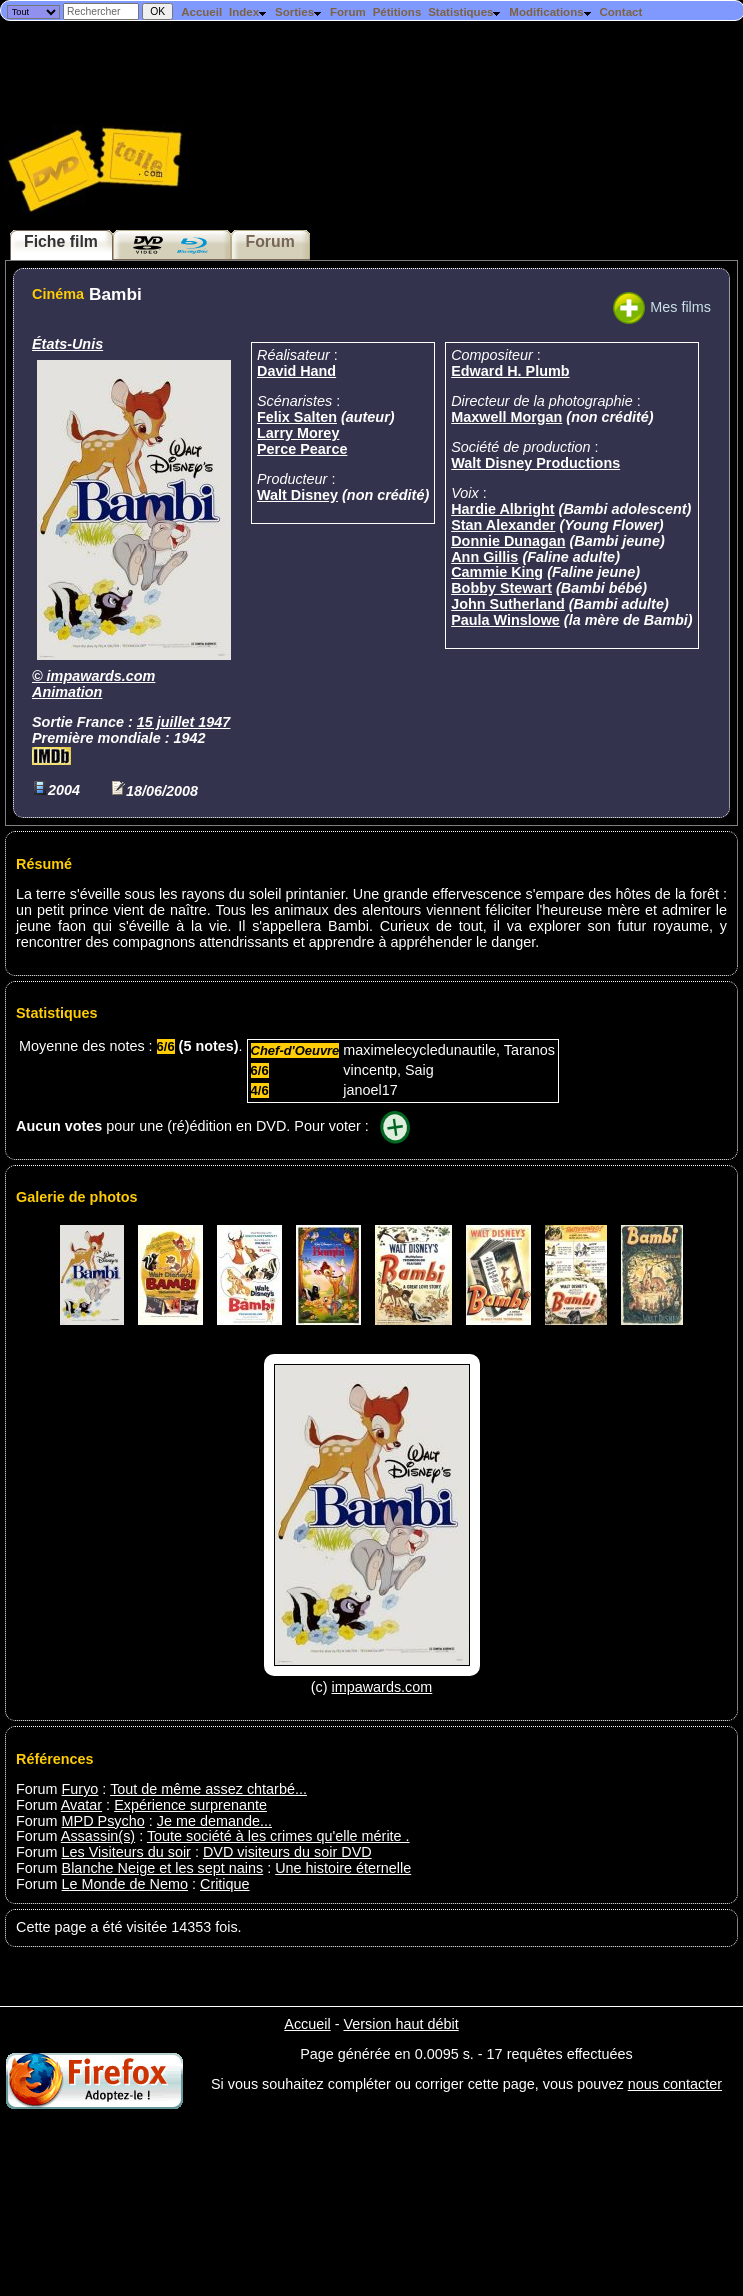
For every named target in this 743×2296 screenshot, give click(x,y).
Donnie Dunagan (508, 541)
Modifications (550, 12)
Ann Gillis (484, 557)
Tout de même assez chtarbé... (208, 1789)
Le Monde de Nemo (125, 1884)
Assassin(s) (98, 1836)
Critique (225, 1884)
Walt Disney (297, 495)
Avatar (81, 1805)
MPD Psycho (103, 1821)
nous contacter (675, 2084)
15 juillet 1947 (184, 722)
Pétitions (397, 12)
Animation (67, 692)
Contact (620, 12)
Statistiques (465, 12)
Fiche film (61, 241)
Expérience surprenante (190, 1805)
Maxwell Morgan (506, 417)
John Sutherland (508, 604)
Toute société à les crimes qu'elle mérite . (278, 1836)
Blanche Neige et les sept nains (163, 1868)
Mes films (662, 307)
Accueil (201, 12)
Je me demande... (214, 1821)
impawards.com (101, 676)
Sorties (299, 12)
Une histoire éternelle (343, 1868)
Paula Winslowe (505, 620)
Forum (348, 12)
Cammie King (497, 572)
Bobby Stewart (501, 588)
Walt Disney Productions (535, 463)
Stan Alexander (503, 525)
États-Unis (67, 344)
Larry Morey (298, 433)
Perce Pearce (302, 449)
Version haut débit (400, 2024)
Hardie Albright (502, 509)
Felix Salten (297, 417)
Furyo (80, 1789)
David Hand (296, 371)
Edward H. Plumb (510, 371)
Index (248, 12)
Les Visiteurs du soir (126, 1852)
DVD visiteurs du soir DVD (287, 1852)
